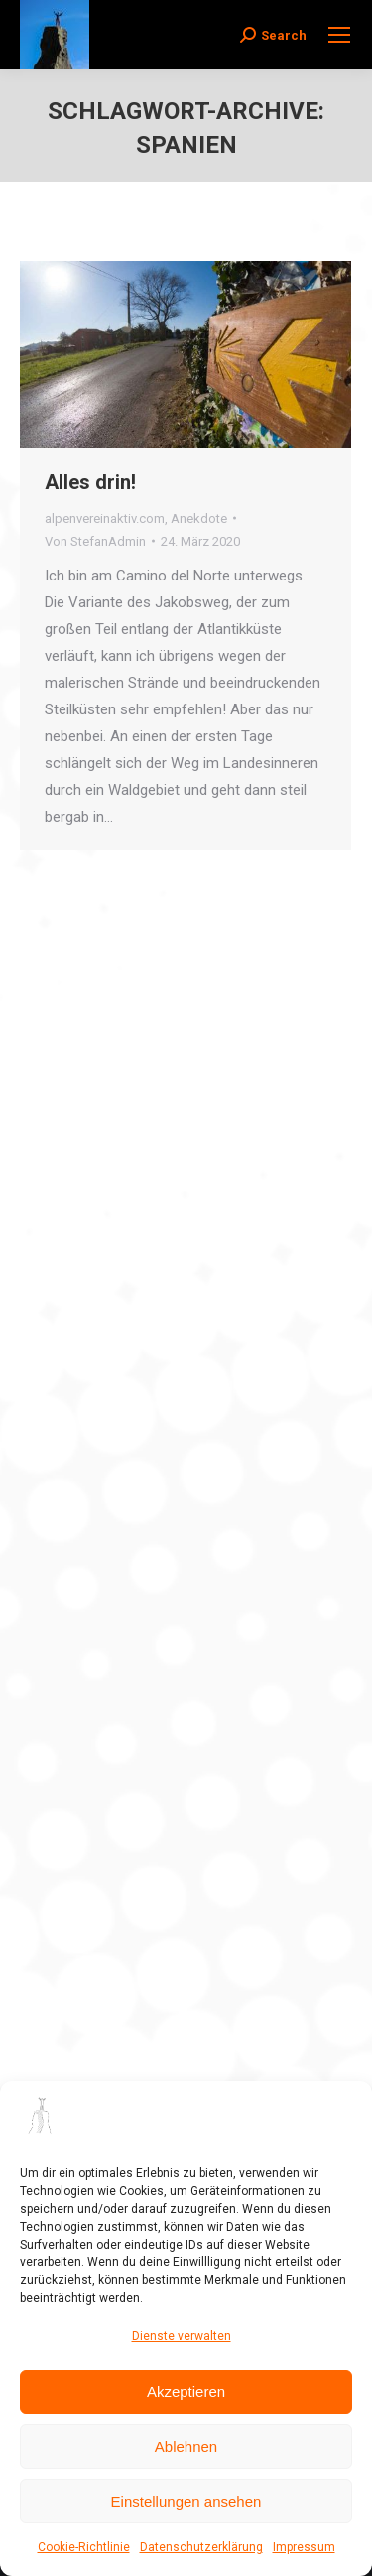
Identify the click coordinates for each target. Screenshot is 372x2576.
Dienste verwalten (181, 2336)
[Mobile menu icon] (339, 35)
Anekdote (199, 518)
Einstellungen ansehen (186, 2501)
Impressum (304, 2547)
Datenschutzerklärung (201, 2547)
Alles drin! (90, 482)
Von (95, 541)
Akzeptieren (186, 2391)
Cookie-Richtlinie (84, 2547)
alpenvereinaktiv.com (105, 518)
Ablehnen (186, 2446)
